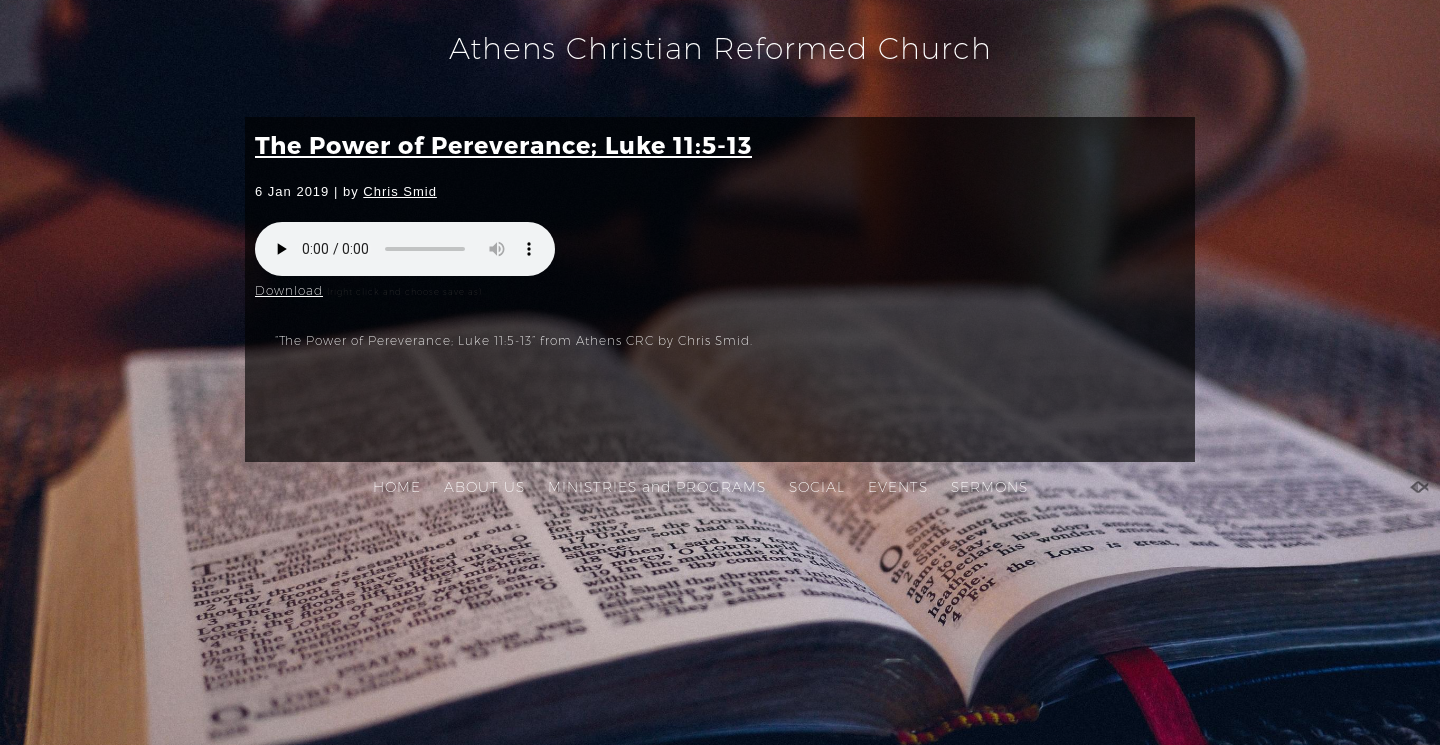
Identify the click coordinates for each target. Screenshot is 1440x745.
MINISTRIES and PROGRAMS (657, 487)
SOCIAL (817, 487)
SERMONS (989, 487)
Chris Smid (400, 191)
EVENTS (898, 487)
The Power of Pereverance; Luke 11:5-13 (503, 144)
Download (289, 290)
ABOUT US (484, 487)
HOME (397, 487)
